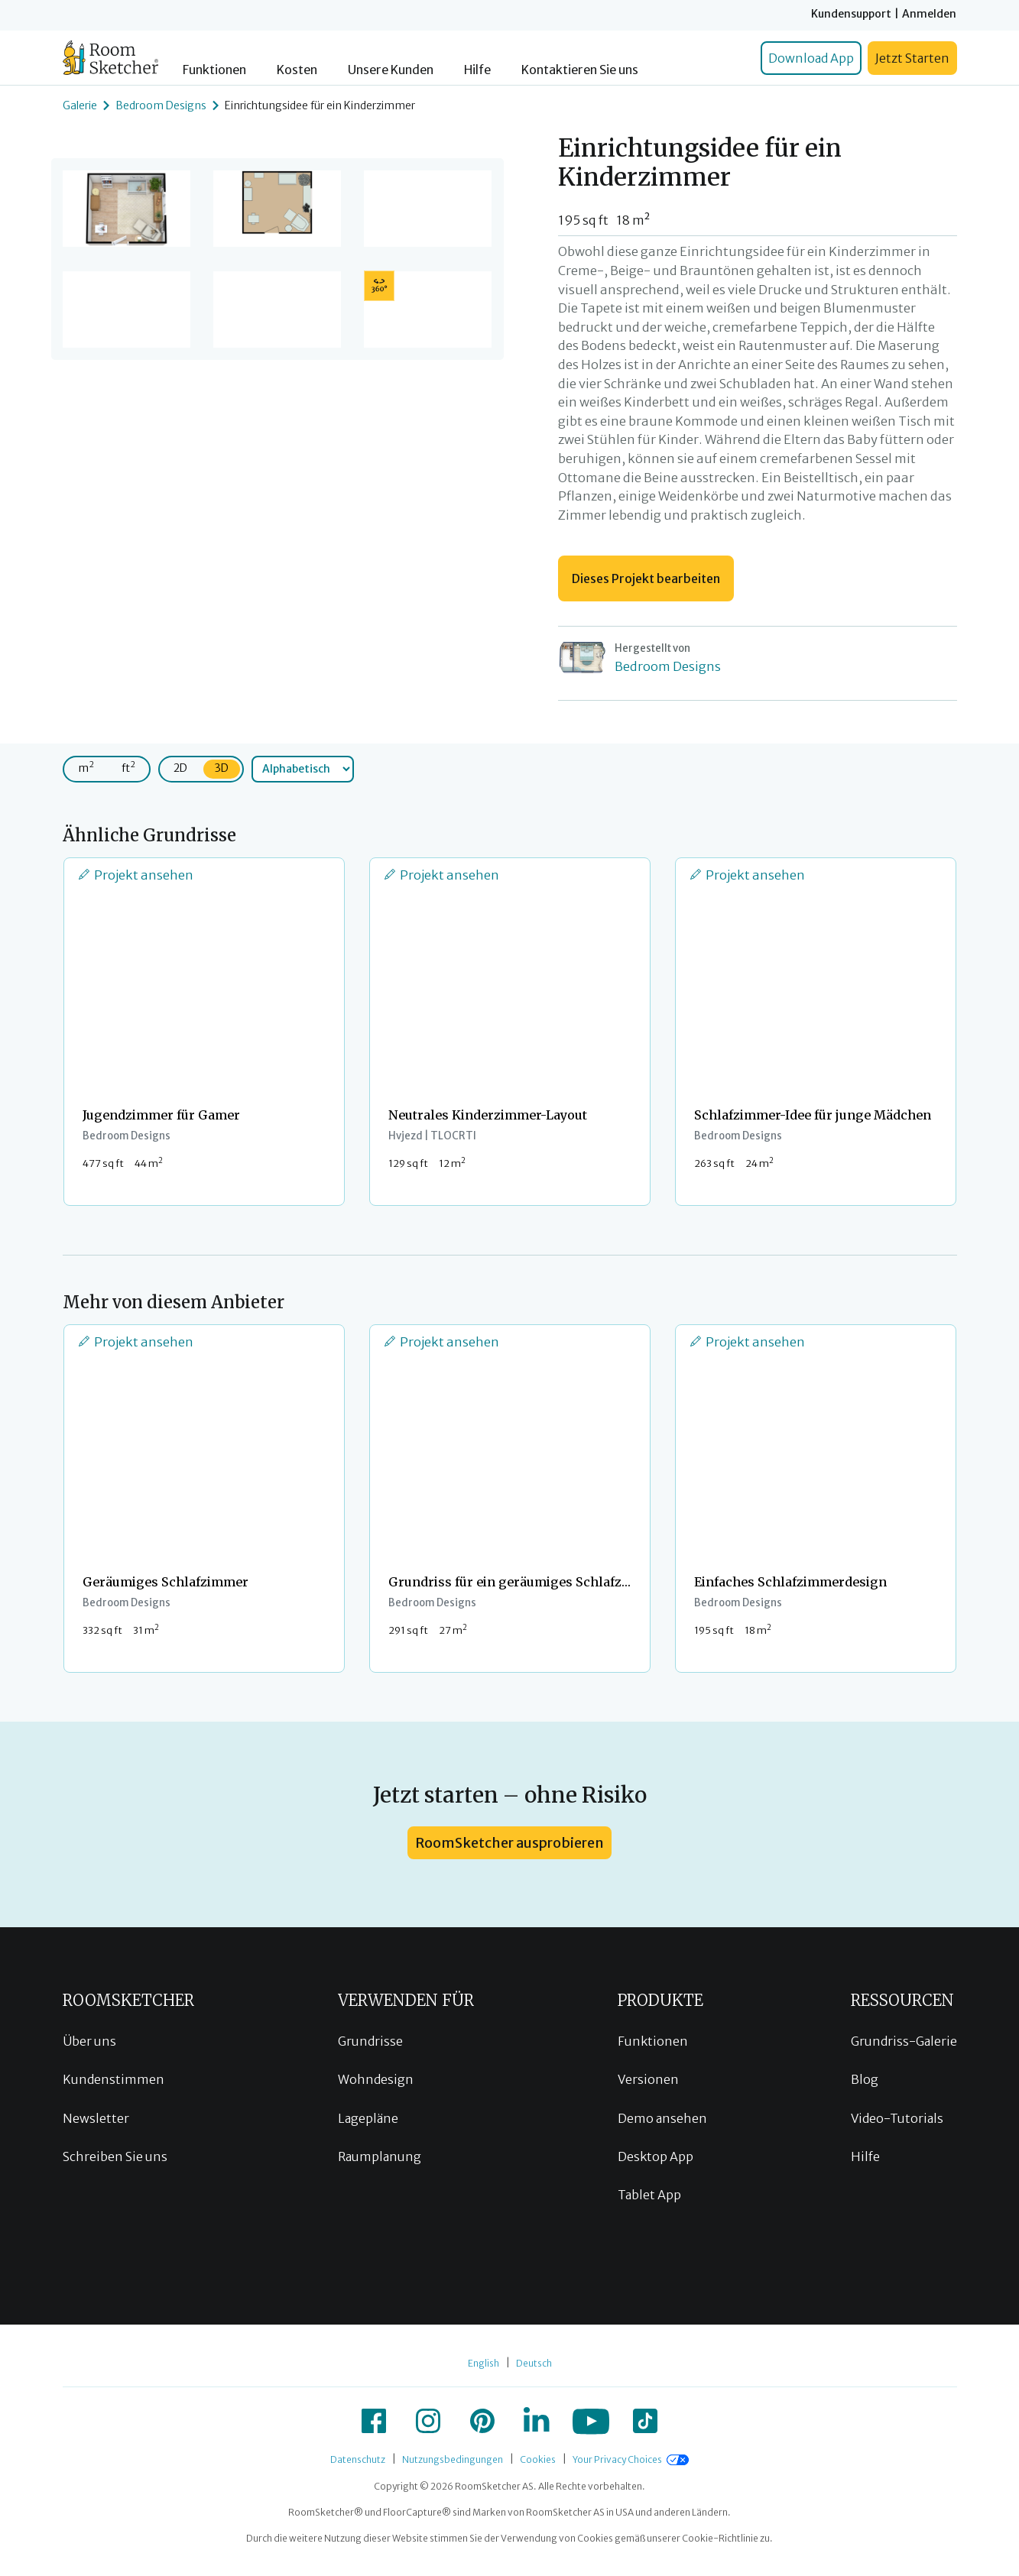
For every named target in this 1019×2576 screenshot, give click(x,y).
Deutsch (534, 2363)
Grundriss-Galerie (904, 2041)
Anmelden (929, 14)
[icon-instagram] (428, 2421)
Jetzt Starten (912, 58)
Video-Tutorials (897, 2118)
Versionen (648, 2079)
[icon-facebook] (373, 2421)
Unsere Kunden (390, 70)
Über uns (89, 2041)
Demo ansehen (662, 2118)
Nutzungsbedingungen (452, 2459)
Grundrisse (370, 2041)
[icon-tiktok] (645, 2421)
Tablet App (649, 2194)
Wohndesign (376, 2079)
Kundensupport (851, 14)
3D (222, 768)
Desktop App (655, 2156)
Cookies (538, 2459)
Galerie (80, 105)
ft (128, 767)
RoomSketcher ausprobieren (509, 1843)
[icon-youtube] (591, 2421)
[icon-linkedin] (536, 2421)
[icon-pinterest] (482, 2421)
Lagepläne (368, 2118)
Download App (811, 58)
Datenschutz (357, 2459)
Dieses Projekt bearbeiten (646, 578)
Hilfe (477, 70)
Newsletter (96, 2118)
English (483, 2363)
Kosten (297, 70)
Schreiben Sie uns (115, 2156)
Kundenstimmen (113, 2079)
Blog (864, 2079)
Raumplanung (379, 2156)
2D (180, 768)
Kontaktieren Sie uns (579, 70)
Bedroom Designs (160, 105)
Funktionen (214, 70)
